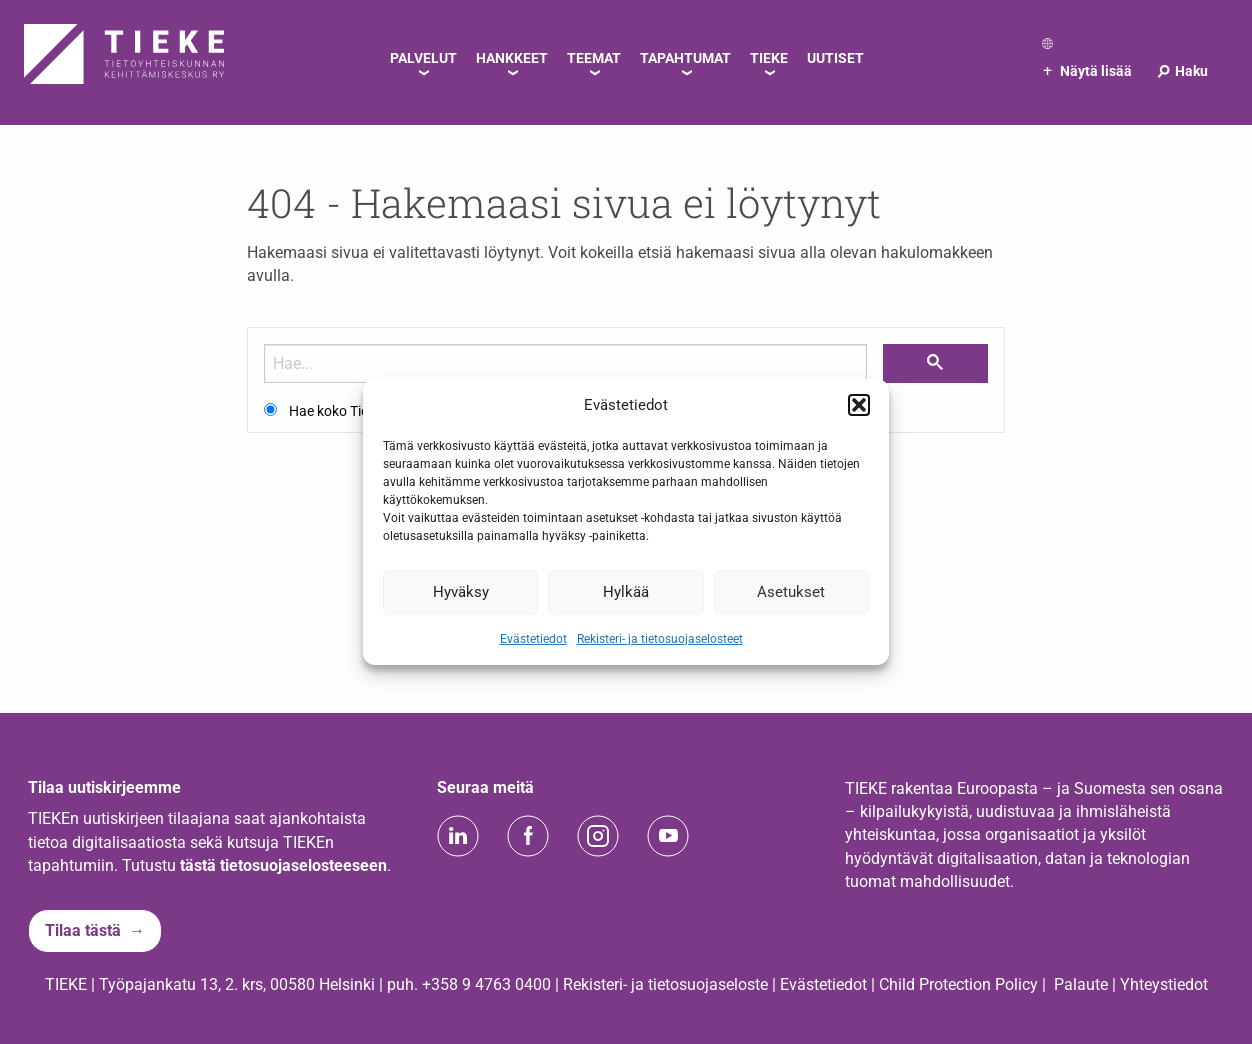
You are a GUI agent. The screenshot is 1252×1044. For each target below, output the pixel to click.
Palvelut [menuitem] (423, 58)
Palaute (1081, 984)
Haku (1181, 71)
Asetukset (791, 592)
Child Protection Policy (958, 984)
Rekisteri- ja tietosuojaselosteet (660, 638)
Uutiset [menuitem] (835, 58)
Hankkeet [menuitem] (512, 58)
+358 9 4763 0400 (486, 984)
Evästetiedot (533, 638)
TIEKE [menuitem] (769, 58)
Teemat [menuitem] (594, 58)
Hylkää (626, 592)
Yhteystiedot (1164, 984)
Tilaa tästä (83, 930)
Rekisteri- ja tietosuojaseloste (665, 984)
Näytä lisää (1087, 71)
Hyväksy (461, 592)
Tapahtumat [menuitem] (685, 58)
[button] (859, 405)
